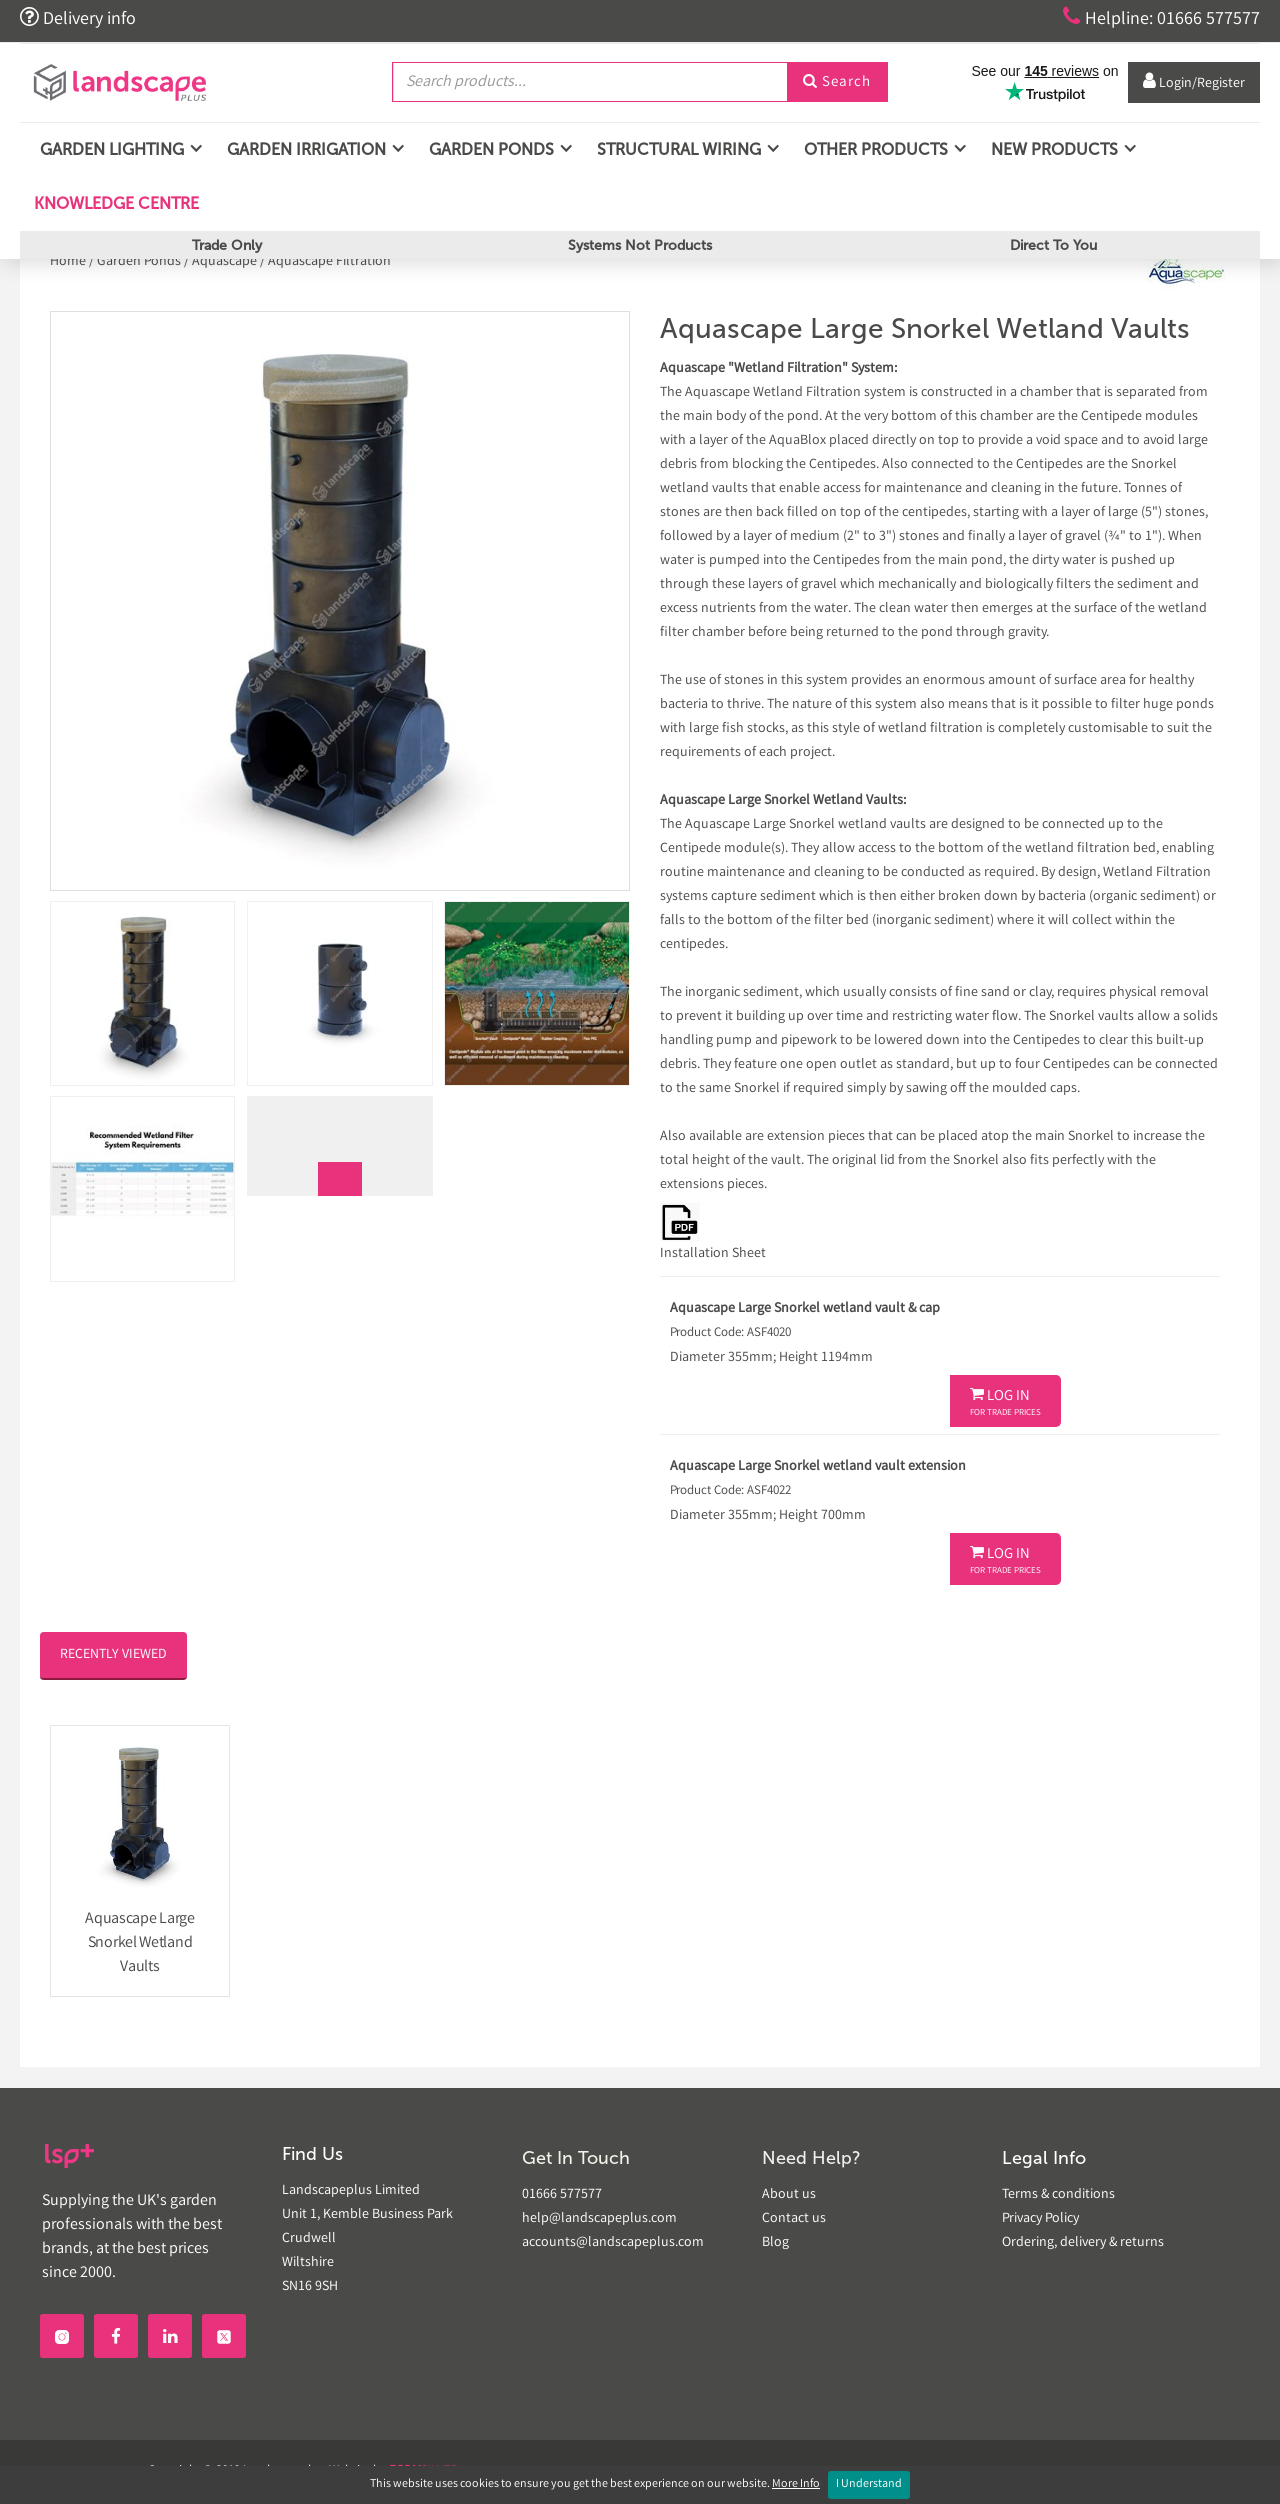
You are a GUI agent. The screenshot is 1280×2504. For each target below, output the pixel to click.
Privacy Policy (1040, 2219)
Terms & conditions (1058, 2195)
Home (69, 262)
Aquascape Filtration (329, 262)
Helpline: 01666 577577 (1161, 18)
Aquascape (224, 262)
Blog (775, 2243)
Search (837, 83)
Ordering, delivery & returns (1083, 2243)
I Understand (869, 2484)
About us (789, 2195)
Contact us (794, 2219)
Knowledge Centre (114, 203)
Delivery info (78, 18)
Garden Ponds (139, 262)
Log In (1005, 1403)
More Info (796, 2484)
